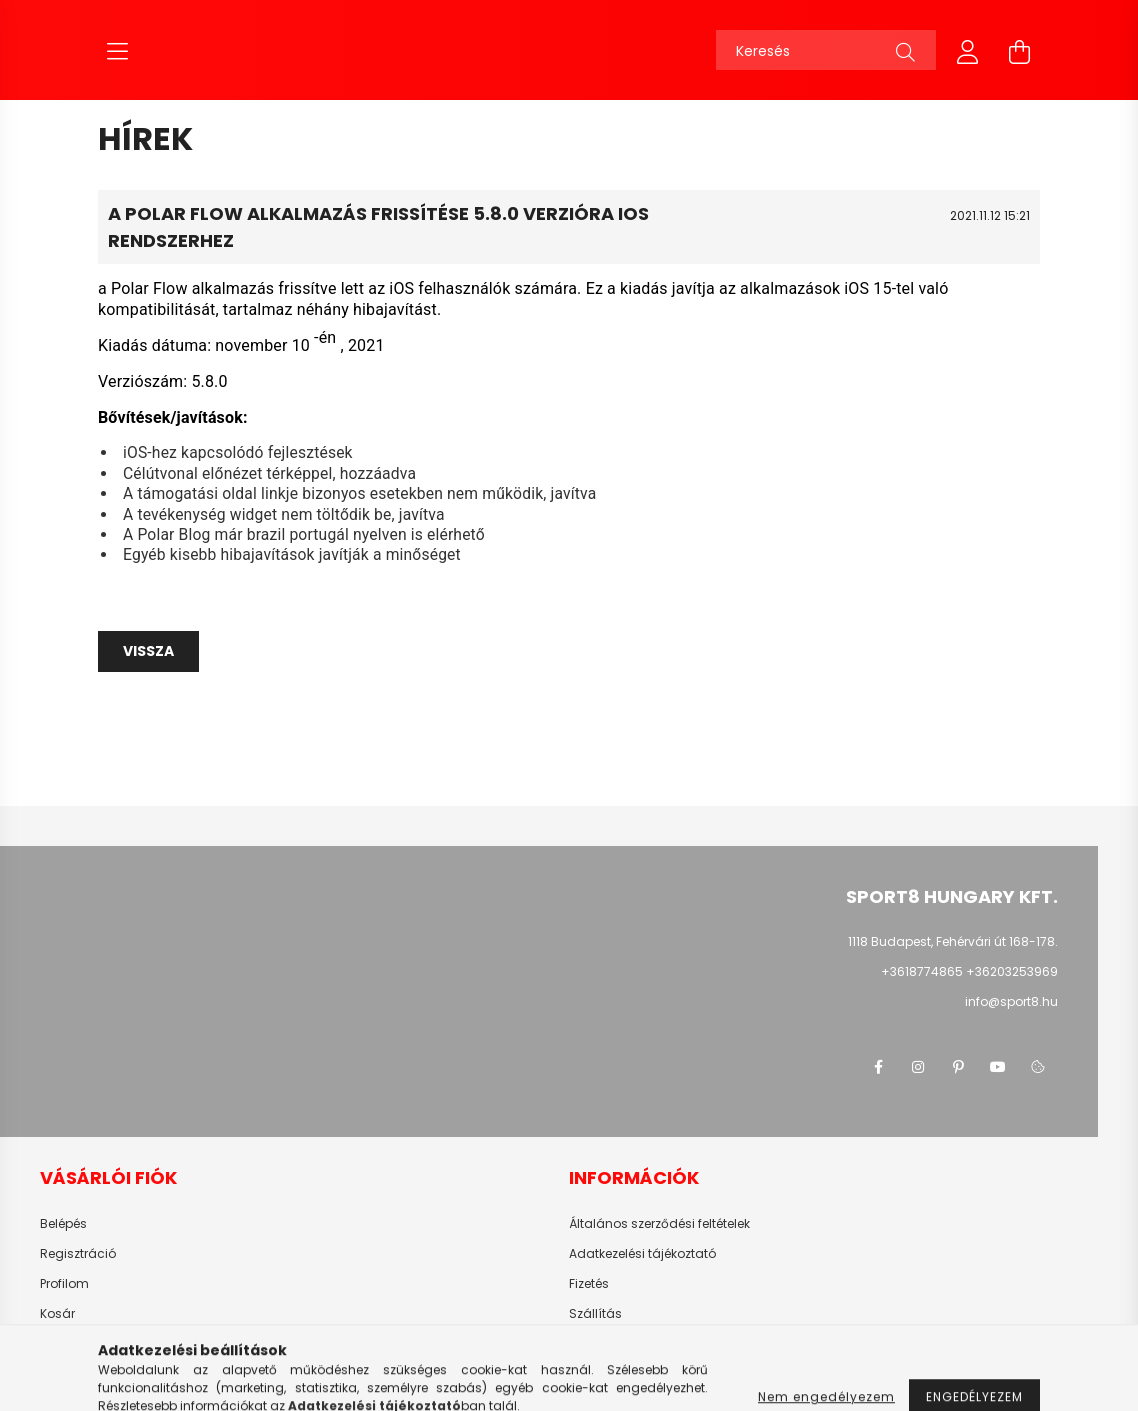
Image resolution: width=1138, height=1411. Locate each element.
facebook (878, 1067)
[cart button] (1020, 50)
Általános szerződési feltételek (659, 1224)
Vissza (148, 651)
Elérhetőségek (610, 1344)
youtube (998, 1067)
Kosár (57, 1314)
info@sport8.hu (1011, 1001)
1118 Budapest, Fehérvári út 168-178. (953, 941)
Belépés (63, 1224)
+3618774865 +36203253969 (969, 971)
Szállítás (595, 1314)
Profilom (64, 1284)
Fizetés (589, 1284)
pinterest (958, 1067)
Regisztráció (78, 1254)
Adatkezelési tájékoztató (642, 1254)
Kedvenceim (78, 1344)
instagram (918, 1067)
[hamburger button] (118, 50)
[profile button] (968, 50)
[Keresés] (826, 50)
